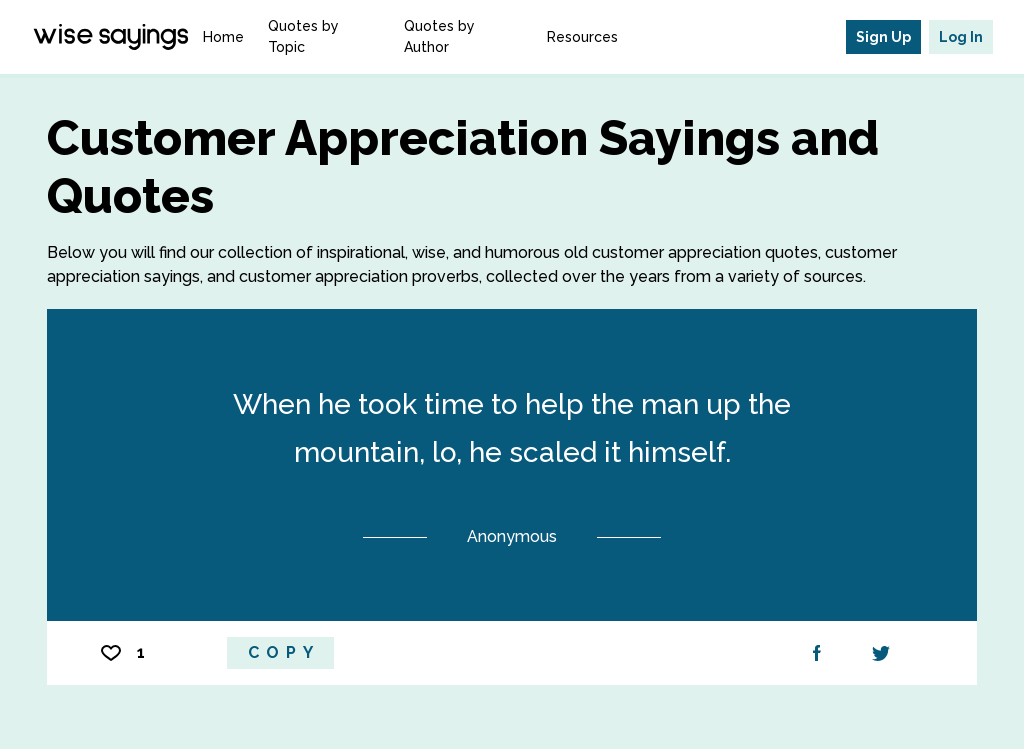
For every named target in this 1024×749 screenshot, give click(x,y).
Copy (284, 652)
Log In (961, 37)
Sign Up (883, 37)
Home (223, 37)
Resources (582, 37)
